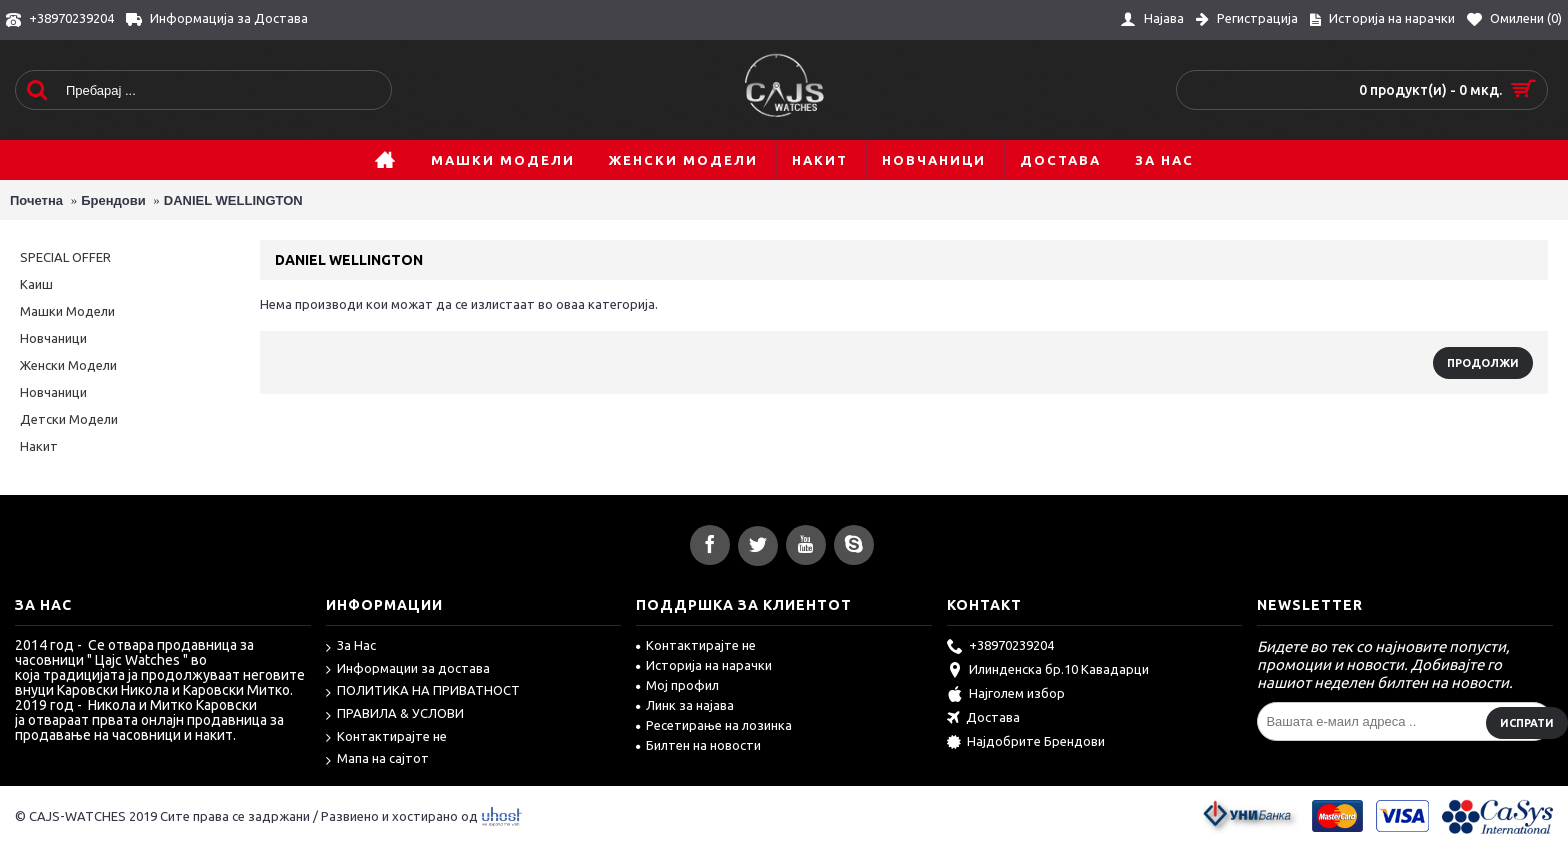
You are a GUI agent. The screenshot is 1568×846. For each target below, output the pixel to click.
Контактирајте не (386, 737)
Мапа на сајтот (377, 759)
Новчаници (53, 338)
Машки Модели (67, 311)
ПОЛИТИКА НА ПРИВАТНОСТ (423, 691)
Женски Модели (68, 365)
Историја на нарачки (704, 665)
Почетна (36, 200)
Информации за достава (408, 669)
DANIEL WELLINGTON (233, 200)
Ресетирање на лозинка (714, 725)
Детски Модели (69, 419)
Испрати (1527, 723)
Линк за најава (685, 705)
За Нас (351, 646)
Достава (983, 719)
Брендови (113, 200)
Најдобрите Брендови (1026, 743)
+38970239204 (1000, 647)
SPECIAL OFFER (65, 257)
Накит (39, 446)
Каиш (36, 284)
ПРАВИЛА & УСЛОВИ (395, 714)
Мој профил (677, 685)
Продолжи (1483, 363)
